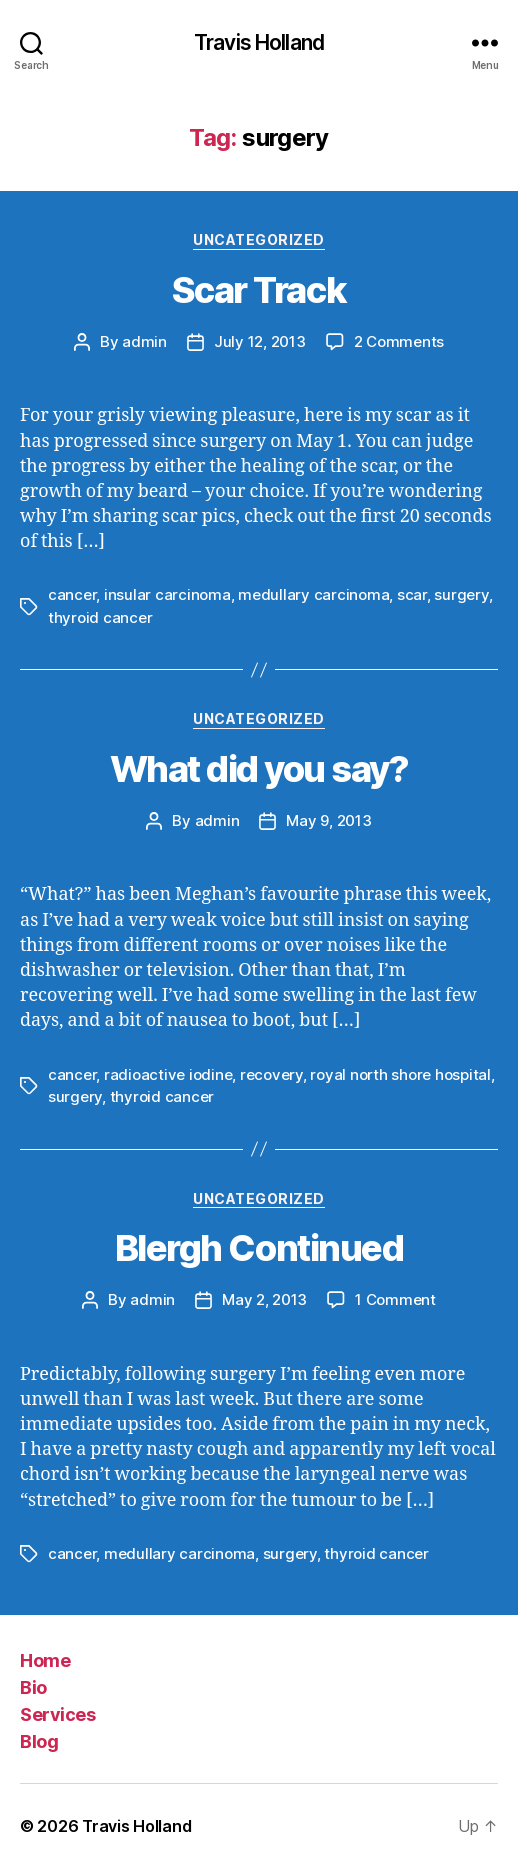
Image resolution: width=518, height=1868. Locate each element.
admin (144, 341)
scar (412, 594)
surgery (461, 594)
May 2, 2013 (264, 1299)
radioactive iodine (168, 1074)
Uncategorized (259, 239)
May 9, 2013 (328, 820)
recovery (271, 1074)
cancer (72, 594)
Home (45, 1660)
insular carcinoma (167, 594)
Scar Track (259, 290)
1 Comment (395, 1299)
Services (57, 1714)
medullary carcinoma (313, 594)
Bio (33, 1687)
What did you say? (259, 769)
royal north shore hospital (400, 1074)
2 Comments (399, 341)
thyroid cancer (100, 617)
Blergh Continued (259, 1248)
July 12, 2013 (260, 341)
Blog (39, 1741)
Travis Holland (259, 42)
